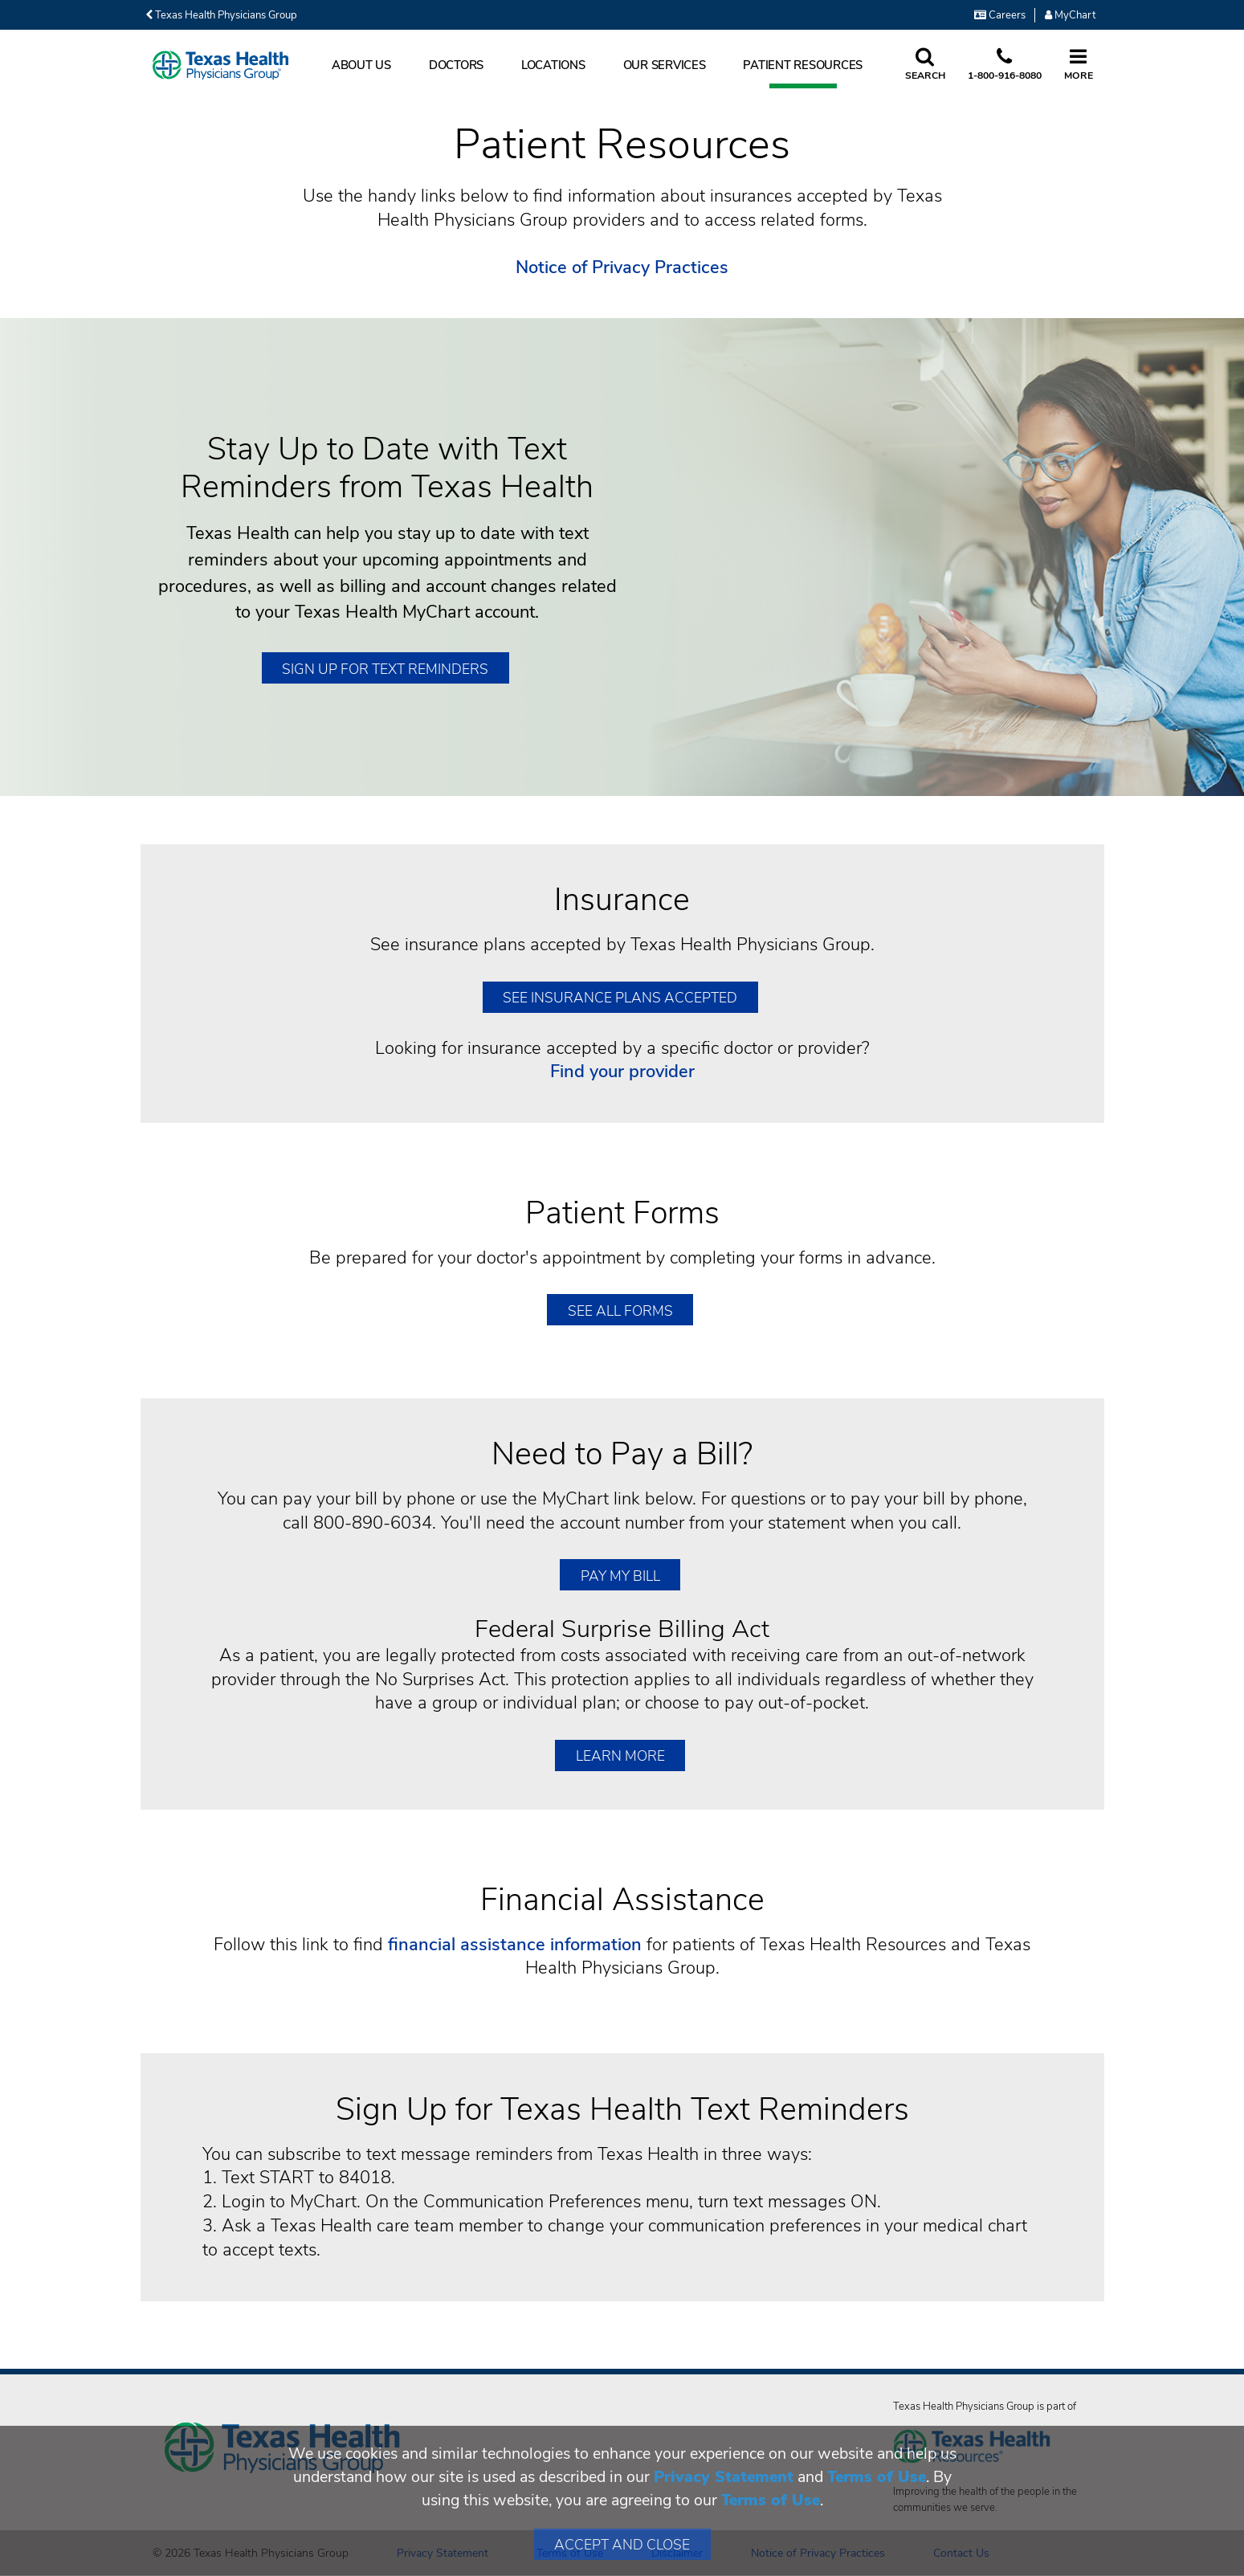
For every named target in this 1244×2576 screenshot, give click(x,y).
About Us (361, 65)
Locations (553, 65)
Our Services (664, 65)
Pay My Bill (620, 1576)
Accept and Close (622, 2544)
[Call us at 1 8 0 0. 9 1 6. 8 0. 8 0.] (1004, 65)
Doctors (456, 65)
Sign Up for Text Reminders (385, 669)
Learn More (620, 1756)
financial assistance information (515, 1945)
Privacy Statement (723, 2477)
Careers (1000, 15)
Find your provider (622, 1071)
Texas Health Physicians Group (221, 15)
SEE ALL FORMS (620, 1311)
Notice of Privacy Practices (622, 267)
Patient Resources (803, 65)
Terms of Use (876, 2477)
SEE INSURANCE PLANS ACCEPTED (620, 997)
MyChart (1070, 15)
